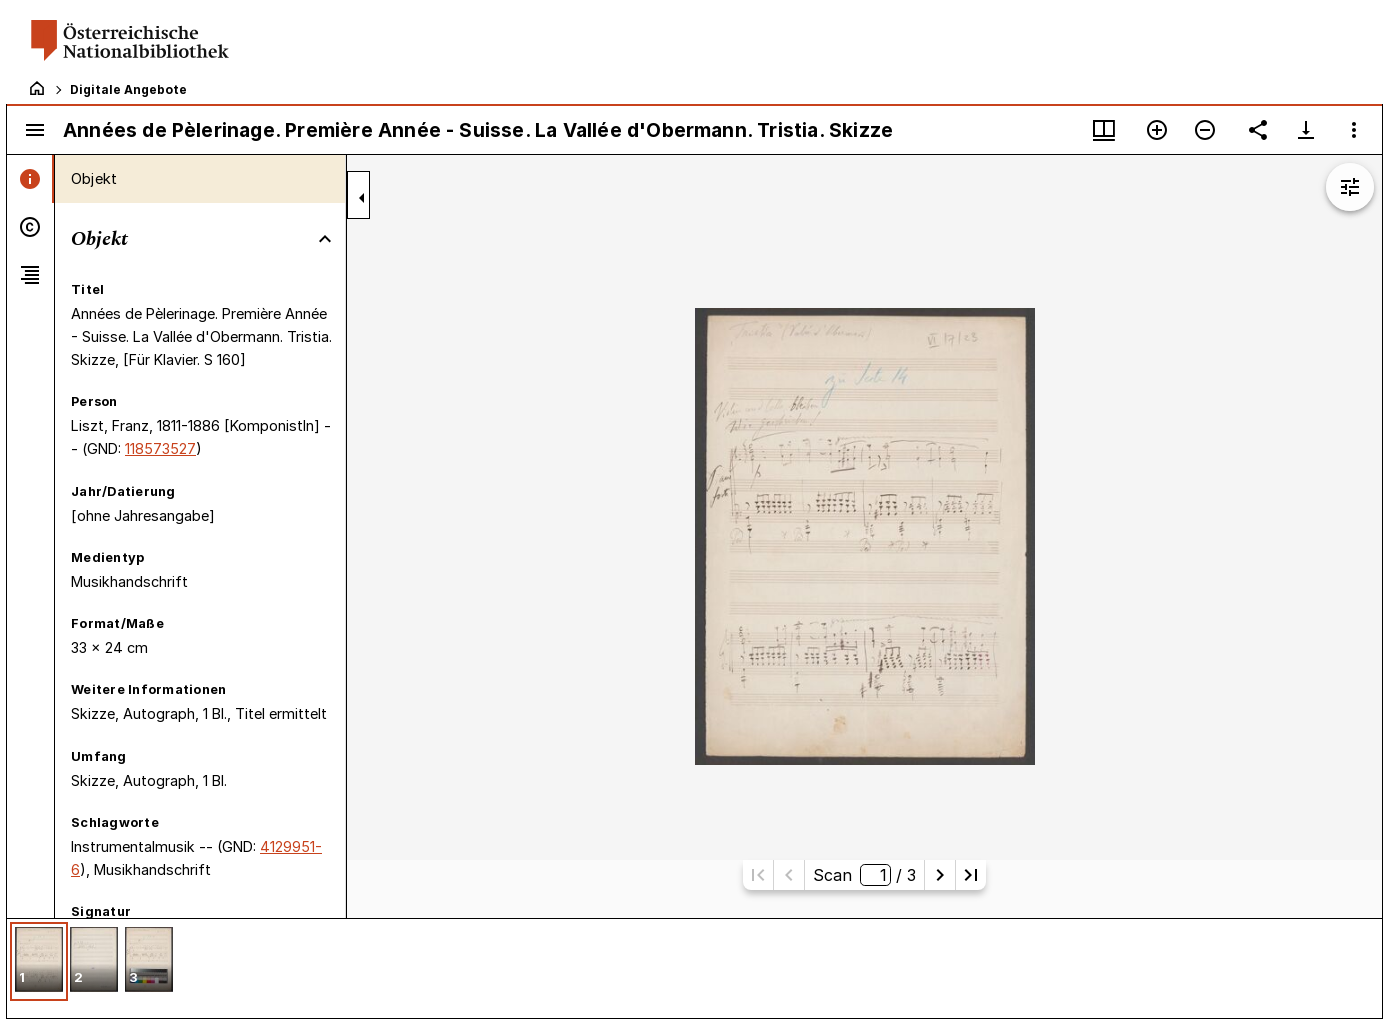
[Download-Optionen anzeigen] (1306, 130)
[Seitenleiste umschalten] (35, 130)
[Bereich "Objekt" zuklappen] (325, 239)
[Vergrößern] (1157, 130)
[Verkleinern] (1205, 130)
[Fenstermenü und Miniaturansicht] (1104, 130)
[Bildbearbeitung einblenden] (1350, 187)
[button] (39, 961)
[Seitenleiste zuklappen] (362, 198)
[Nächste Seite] (940, 875)
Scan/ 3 (864, 875)
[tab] (30, 179)
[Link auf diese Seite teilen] (1258, 130)
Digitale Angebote (128, 89)
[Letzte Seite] (971, 875)
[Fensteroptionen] (1354, 130)
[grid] (694, 968)
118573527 (160, 448)
